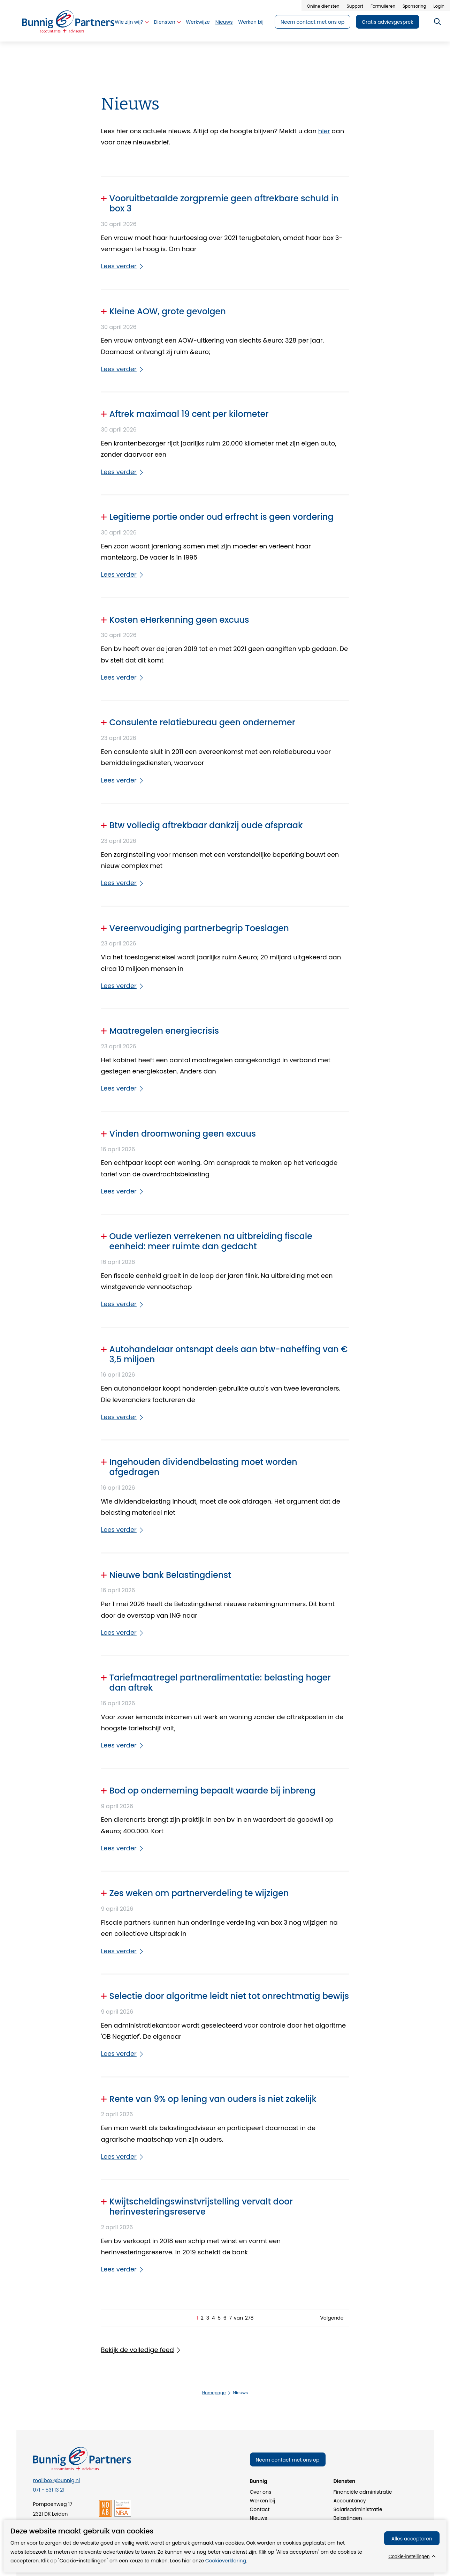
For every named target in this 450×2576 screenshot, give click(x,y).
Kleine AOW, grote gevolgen (167, 312)
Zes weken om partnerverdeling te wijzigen (199, 1893)
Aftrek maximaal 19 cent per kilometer (189, 414)
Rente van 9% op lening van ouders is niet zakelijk (212, 2099)
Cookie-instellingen (408, 2556)
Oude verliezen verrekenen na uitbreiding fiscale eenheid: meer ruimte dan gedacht (210, 1241)
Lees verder (119, 266)
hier (324, 131)
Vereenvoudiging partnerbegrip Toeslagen (199, 928)
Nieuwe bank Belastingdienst (170, 1575)
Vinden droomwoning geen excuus (182, 1134)
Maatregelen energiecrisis (164, 1031)
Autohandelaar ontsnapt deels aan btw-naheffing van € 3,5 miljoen (228, 1355)
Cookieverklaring (225, 2560)
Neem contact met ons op (288, 2459)
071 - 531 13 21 (48, 2489)
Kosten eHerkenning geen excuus (179, 620)
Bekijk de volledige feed (137, 2349)
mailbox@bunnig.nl (56, 2480)
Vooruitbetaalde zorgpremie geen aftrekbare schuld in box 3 (224, 204)
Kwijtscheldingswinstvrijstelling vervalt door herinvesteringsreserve (201, 2207)
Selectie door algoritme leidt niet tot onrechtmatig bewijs (229, 1996)
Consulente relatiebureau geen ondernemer (202, 723)
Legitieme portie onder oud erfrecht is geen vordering (221, 517)
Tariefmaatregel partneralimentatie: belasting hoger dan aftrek (220, 1683)
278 (249, 2318)
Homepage (214, 2393)
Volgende (331, 2318)
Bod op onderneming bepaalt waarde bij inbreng (212, 1791)
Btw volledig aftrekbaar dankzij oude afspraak (206, 826)
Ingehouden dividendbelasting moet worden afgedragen (203, 1467)
